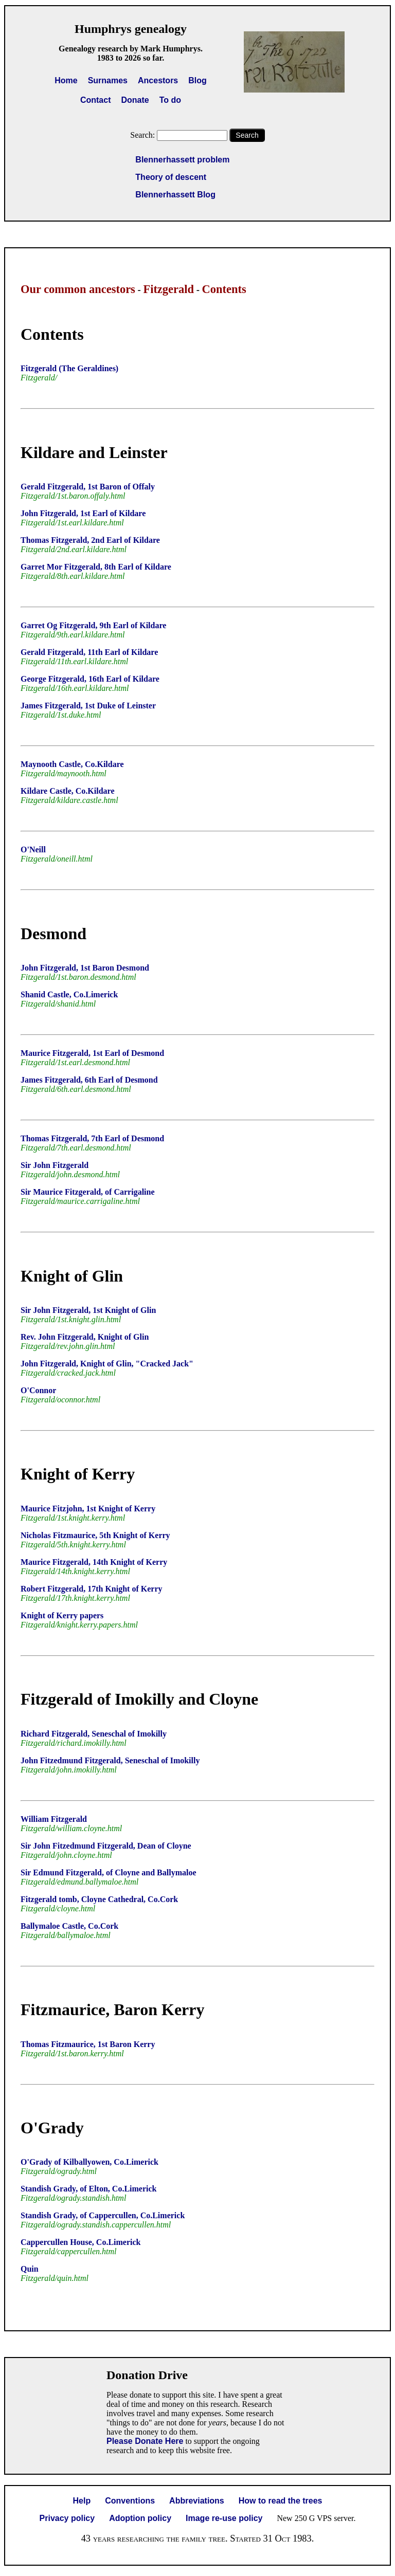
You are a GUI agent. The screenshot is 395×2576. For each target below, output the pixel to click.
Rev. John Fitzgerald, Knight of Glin (85, 1336)
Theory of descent (170, 177)
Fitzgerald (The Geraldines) (69, 368)
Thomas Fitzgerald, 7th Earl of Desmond (92, 1138)
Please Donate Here (144, 2441)
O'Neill (33, 849)
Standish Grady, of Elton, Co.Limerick (88, 2188)
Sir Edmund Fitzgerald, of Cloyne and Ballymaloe (108, 1872)
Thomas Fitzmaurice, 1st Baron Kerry (88, 2044)
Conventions (130, 2500)
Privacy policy (67, 2518)
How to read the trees (280, 2500)
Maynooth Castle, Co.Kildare (72, 764)
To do (170, 100)
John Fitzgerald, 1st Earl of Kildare (83, 513)
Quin (30, 2268)
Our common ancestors (78, 289)
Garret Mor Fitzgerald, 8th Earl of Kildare (96, 566)
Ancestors (158, 80)
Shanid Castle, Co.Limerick (69, 994)
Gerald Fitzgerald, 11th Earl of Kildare (89, 652)
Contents (224, 289)
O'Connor (38, 1390)
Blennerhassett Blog (175, 194)
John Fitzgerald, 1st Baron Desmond (85, 967)
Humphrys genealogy (131, 28)
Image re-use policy (224, 2518)
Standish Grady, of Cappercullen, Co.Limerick (103, 2215)
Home (66, 80)
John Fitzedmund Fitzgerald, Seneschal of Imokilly (110, 1760)
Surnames (108, 80)
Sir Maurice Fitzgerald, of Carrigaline (88, 1191)
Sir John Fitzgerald (54, 1165)
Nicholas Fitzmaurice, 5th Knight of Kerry (95, 1535)
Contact (95, 100)
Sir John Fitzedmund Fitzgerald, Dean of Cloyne (106, 1845)
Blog (197, 80)
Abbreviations (196, 2500)
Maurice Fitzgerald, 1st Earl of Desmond (92, 1053)
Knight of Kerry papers (62, 1615)
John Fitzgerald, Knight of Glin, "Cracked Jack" (107, 1363)
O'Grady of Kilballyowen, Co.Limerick (89, 2162)
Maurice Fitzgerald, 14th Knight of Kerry (94, 1562)
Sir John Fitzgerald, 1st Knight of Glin (88, 1310)
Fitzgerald (168, 289)
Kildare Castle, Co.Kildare (68, 791)
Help (82, 2500)
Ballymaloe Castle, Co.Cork (69, 1926)
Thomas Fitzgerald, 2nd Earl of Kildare (90, 540)
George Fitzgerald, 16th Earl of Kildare (90, 678)
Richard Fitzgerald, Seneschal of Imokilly (94, 1733)
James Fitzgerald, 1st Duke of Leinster (88, 705)
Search (247, 135)
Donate (135, 100)
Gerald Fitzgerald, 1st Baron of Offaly (88, 486)
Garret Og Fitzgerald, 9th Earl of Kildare (93, 625)
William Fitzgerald (54, 1819)
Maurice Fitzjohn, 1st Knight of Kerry (88, 1508)
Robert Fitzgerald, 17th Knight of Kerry (92, 1588)
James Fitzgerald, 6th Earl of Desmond (89, 1079)
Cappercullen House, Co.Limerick (80, 2242)
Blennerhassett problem (182, 159)
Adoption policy (140, 2518)
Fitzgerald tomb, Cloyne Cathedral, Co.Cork (99, 1899)
